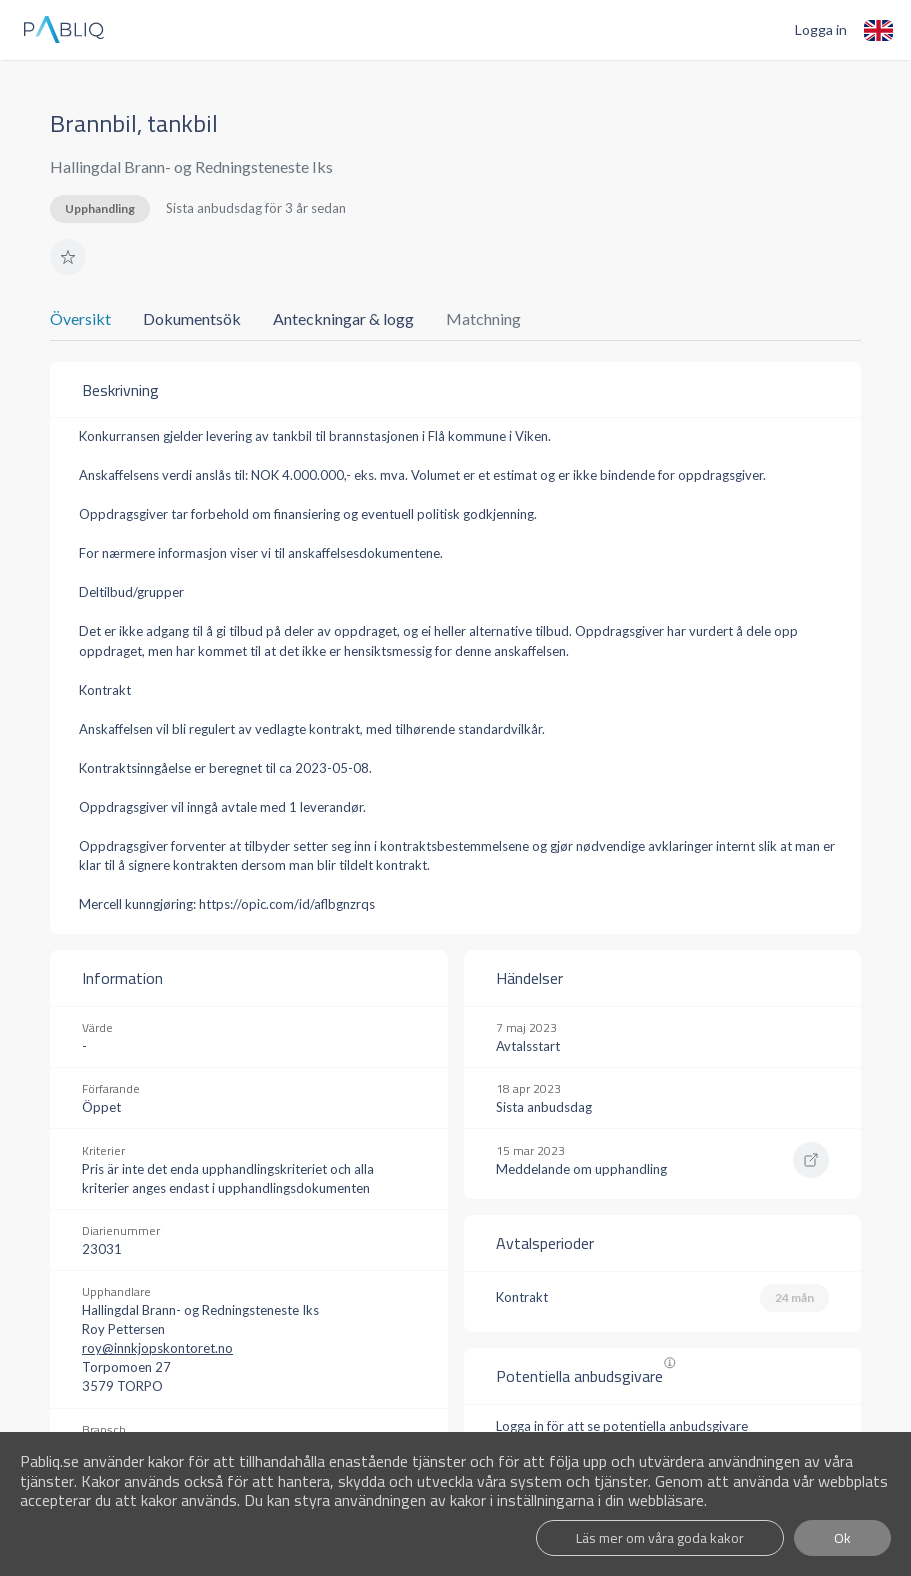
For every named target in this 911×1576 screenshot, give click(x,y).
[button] (68, 257)
